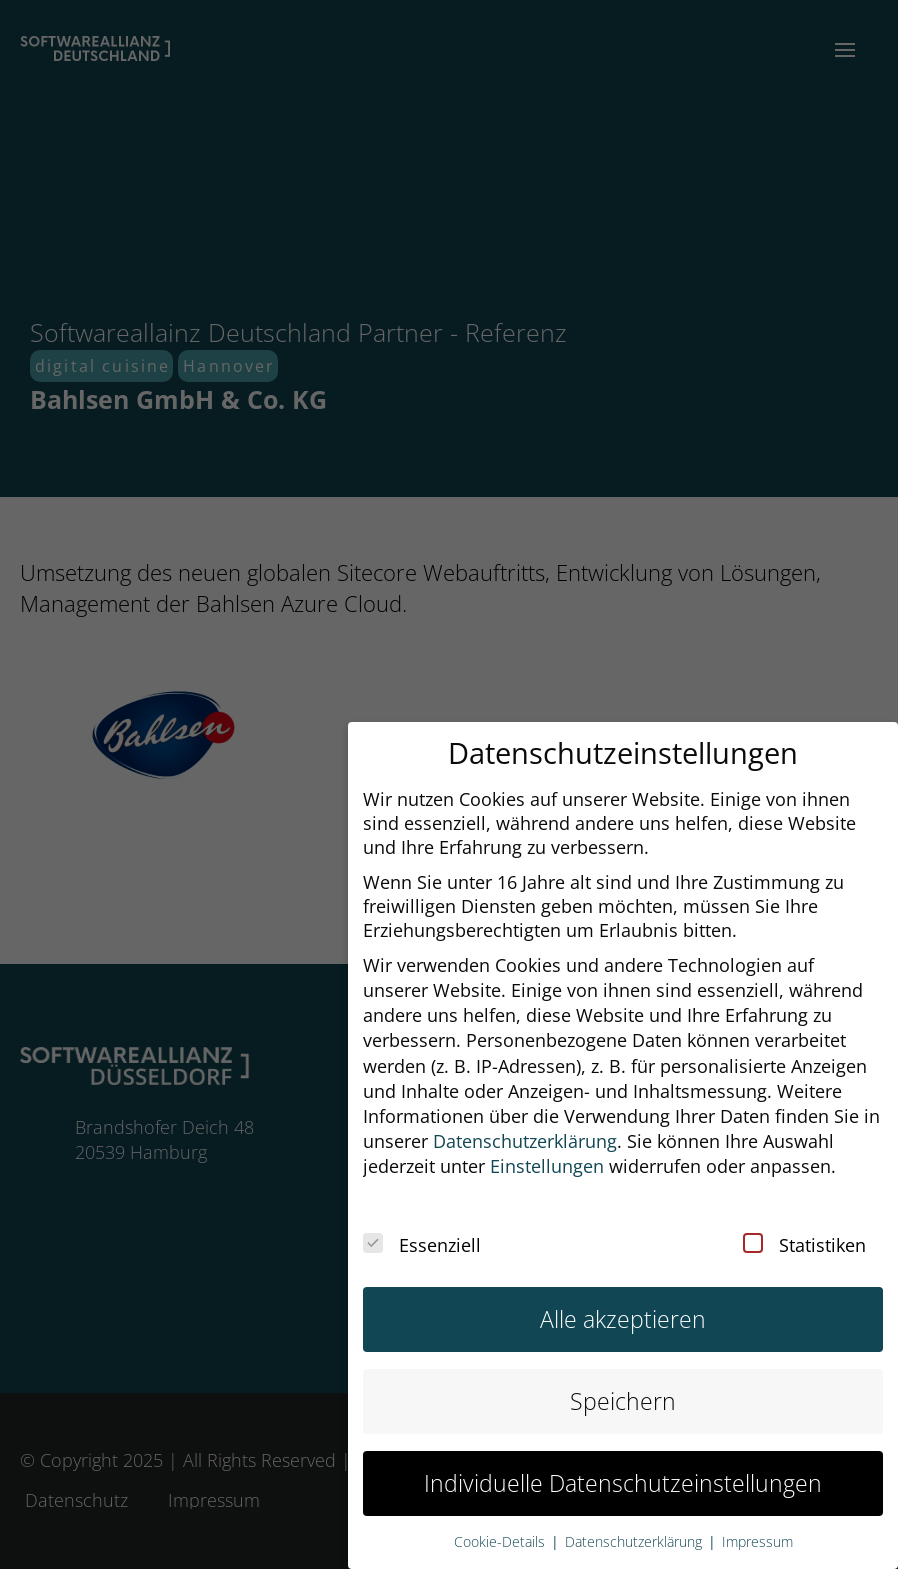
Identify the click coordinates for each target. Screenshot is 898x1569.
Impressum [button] (757, 1528)
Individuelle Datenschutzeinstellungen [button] (623, 1469)
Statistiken (804, 1231)
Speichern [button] (623, 1387)
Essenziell (422, 1231)
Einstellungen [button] (547, 1152)
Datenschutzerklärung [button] (525, 1127)
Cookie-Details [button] (501, 1528)
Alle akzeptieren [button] (623, 1305)
